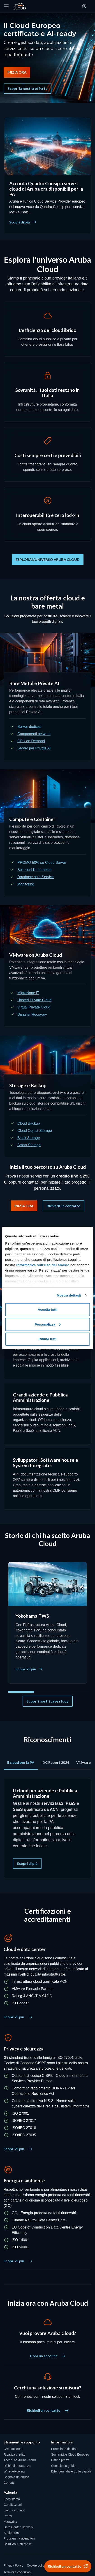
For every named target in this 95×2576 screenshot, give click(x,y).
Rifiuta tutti (47, 1339)
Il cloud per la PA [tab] (20, 1762)
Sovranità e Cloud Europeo (70, 2454)
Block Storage (28, 1138)
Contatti (9, 2482)
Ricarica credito (14, 2454)
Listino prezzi (60, 2460)
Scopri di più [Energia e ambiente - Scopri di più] (18, 2261)
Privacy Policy (13, 2565)
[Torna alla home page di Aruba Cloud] (19, 6)
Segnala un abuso (16, 2477)
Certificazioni (13, 2504)
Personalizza (48, 1324)
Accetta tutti (47, 1309)
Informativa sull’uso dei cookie (42, 1265)
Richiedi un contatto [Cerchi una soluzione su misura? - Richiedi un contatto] (47, 2410)
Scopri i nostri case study (48, 1701)
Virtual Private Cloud (33, 1007)
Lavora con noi (14, 2510)
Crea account (13, 2449)
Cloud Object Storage (34, 1130)
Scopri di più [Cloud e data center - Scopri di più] (18, 2017)
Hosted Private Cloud (34, 1000)
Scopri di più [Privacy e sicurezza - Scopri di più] (18, 2149)
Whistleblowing (14, 2471)
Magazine (10, 2521)
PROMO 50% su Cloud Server (41, 862)
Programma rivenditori (19, 2538)
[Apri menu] (6, 6)
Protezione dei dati (64, 2449)
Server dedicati (29, 727)
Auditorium (11, 2533)
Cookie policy (36, 2565)
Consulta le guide (63, 2466)
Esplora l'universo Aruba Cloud (48, 559)
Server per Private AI (34, 748)
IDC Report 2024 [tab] (55, 1762)
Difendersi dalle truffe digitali (71, 2471)
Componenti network (34, 734)
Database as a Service (35, 877)
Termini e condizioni (17, 2572)
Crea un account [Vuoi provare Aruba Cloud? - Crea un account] (47, 2356)
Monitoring (25, 884)
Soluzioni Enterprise (18, 2544)
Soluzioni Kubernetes (34, 870)
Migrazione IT (28, 993)
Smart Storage (29, 1145)
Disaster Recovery (32, 1014)
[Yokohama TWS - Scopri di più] (29, 1670)
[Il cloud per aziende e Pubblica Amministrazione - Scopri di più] (27, 1863)
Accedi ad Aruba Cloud (20, 2460)
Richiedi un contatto (68, 2566)
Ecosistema (12, 2499)
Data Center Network (18, 2527)
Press (8, 2516)
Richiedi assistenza (17, 2466)
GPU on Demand (31, 741)
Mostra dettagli (69, 1295)
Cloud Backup (28, 1123)
